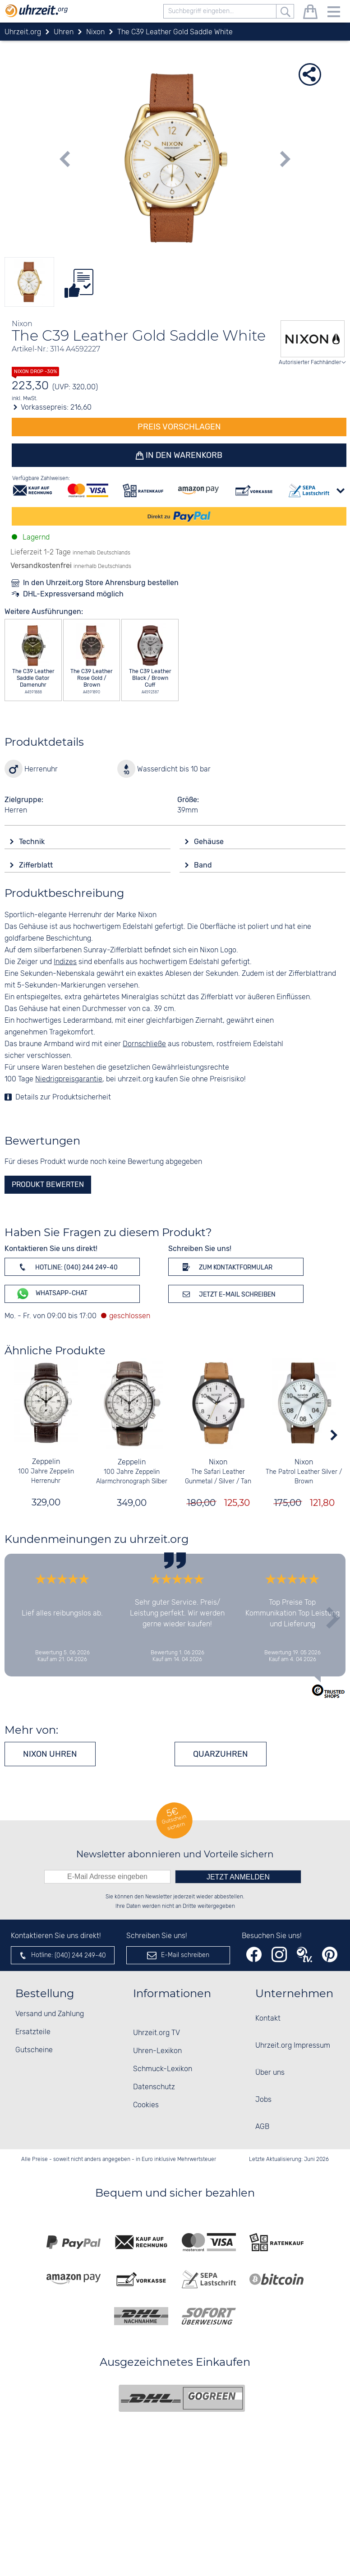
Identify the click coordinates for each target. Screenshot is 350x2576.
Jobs (263, 2100)
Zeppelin (46, 1462)
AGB (262, 2127)
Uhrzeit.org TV (156, 2033)
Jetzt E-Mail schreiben (228, 1294)
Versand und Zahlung (49, 2014)
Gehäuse (210, 841)
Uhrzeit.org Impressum (292, 2045)
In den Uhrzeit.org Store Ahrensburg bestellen (101, 582)
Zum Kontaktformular (226, 1267)
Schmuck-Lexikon (162, 2069)
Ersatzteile (33, 2032)
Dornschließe (144, 1044)
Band (204, 865)
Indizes (65, 962)
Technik (32, 841)
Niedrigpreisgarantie (68, 1079)
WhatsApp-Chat (52, 1294)
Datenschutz (154, 2087)
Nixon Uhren (50, 1754)
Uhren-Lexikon (157, 2051)
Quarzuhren (220, 1754)
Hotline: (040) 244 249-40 (67, 1267)
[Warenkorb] (310, 13)
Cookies (146, 2105)
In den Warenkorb (183, 455)
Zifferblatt (37, 865)
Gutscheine (34, 2050)
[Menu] (334, 13)
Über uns (270, 2072)
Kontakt (268, 2018)
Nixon (218, 1462)
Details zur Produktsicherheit (63, 1097)
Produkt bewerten (48, 1184)
